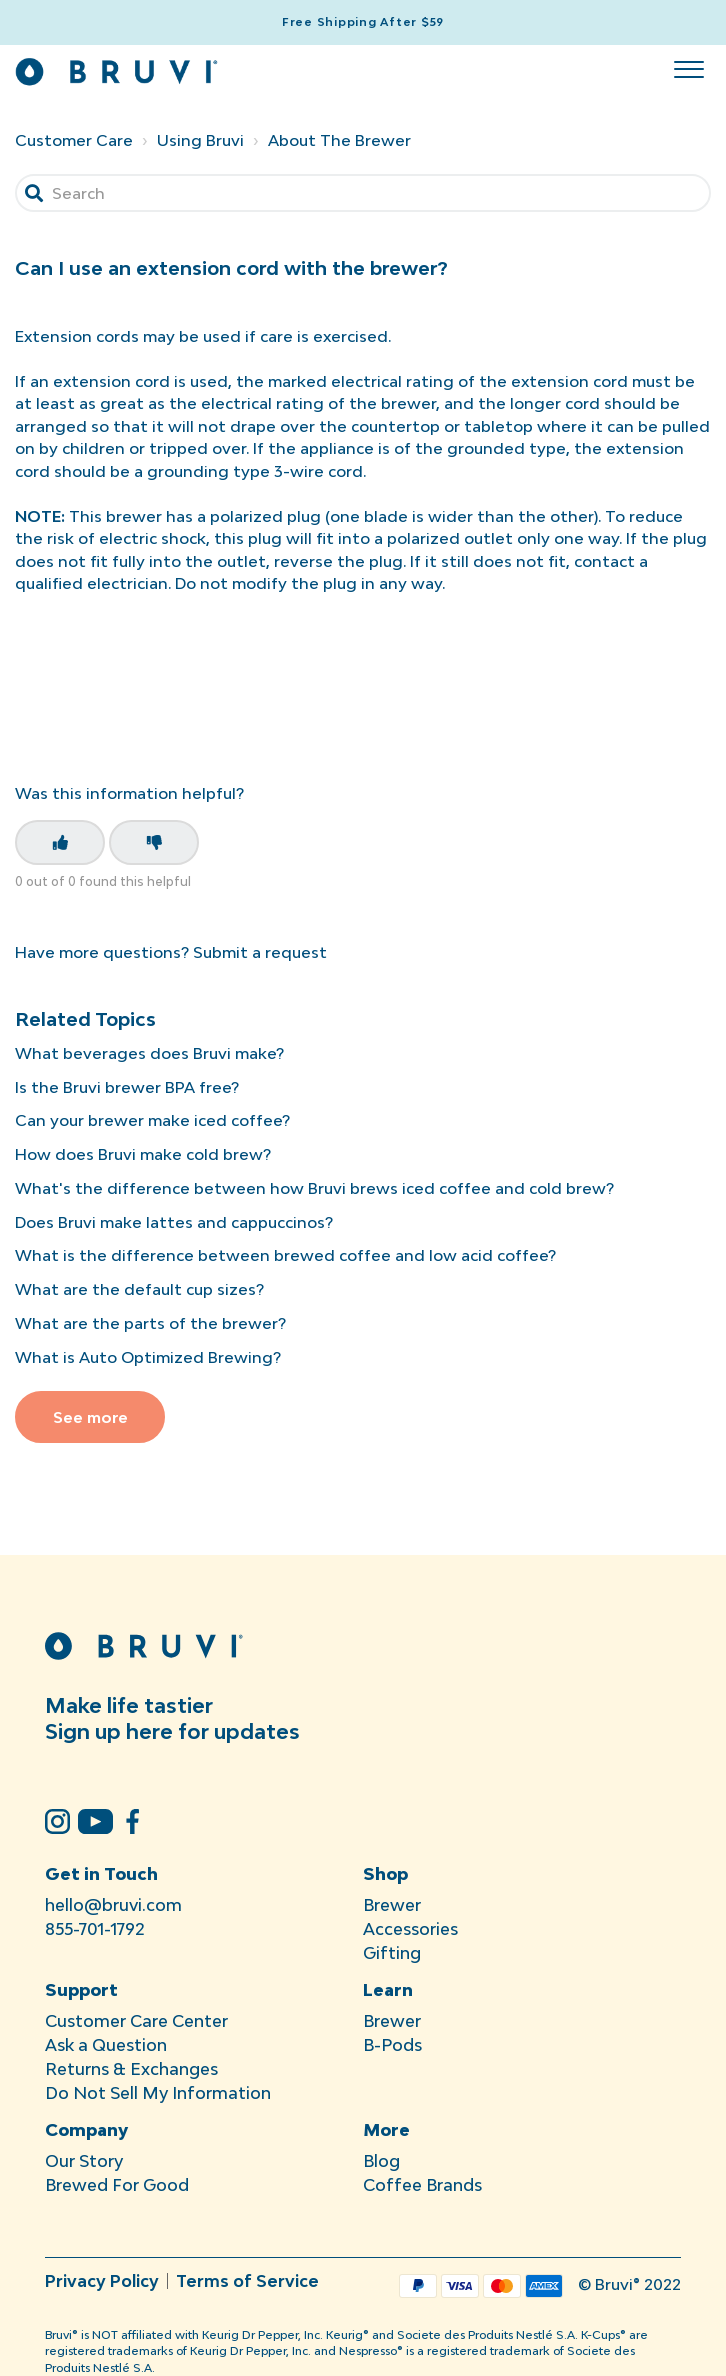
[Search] (363, 193)
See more (90, 1417)
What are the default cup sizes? (139, 1289)
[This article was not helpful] (154, 842)
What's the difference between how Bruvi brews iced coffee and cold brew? (314, 1188)
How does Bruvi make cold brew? (143, 1154)
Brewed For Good (117, 2185)
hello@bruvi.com (113, 1905)
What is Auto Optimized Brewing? (148, 1357)
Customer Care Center (136, 2021)
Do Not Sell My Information (158, 2093)
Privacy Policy (102, 2281)
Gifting (392, 1953)
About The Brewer (339, 140)
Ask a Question (106, 2045)
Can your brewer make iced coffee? (152, 1120)
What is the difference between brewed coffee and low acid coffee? (285, 1255)
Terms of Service (247, 2281)
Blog (381, 2161)
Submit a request (260, 952)
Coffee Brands (422, 2185)
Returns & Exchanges (131, 2069)
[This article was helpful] (60, 842)
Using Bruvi (200, 140)
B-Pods (392, 2045)
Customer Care (74, 140)
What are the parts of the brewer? (150, 1323)
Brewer (392, 1905)
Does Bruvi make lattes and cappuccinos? (174, 1222)
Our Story (84, 2161)
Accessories (410, 1929)
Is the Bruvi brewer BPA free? (127, 1087)
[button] (688, 64)
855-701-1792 (95, 1929)
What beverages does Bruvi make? (149, 1053)
